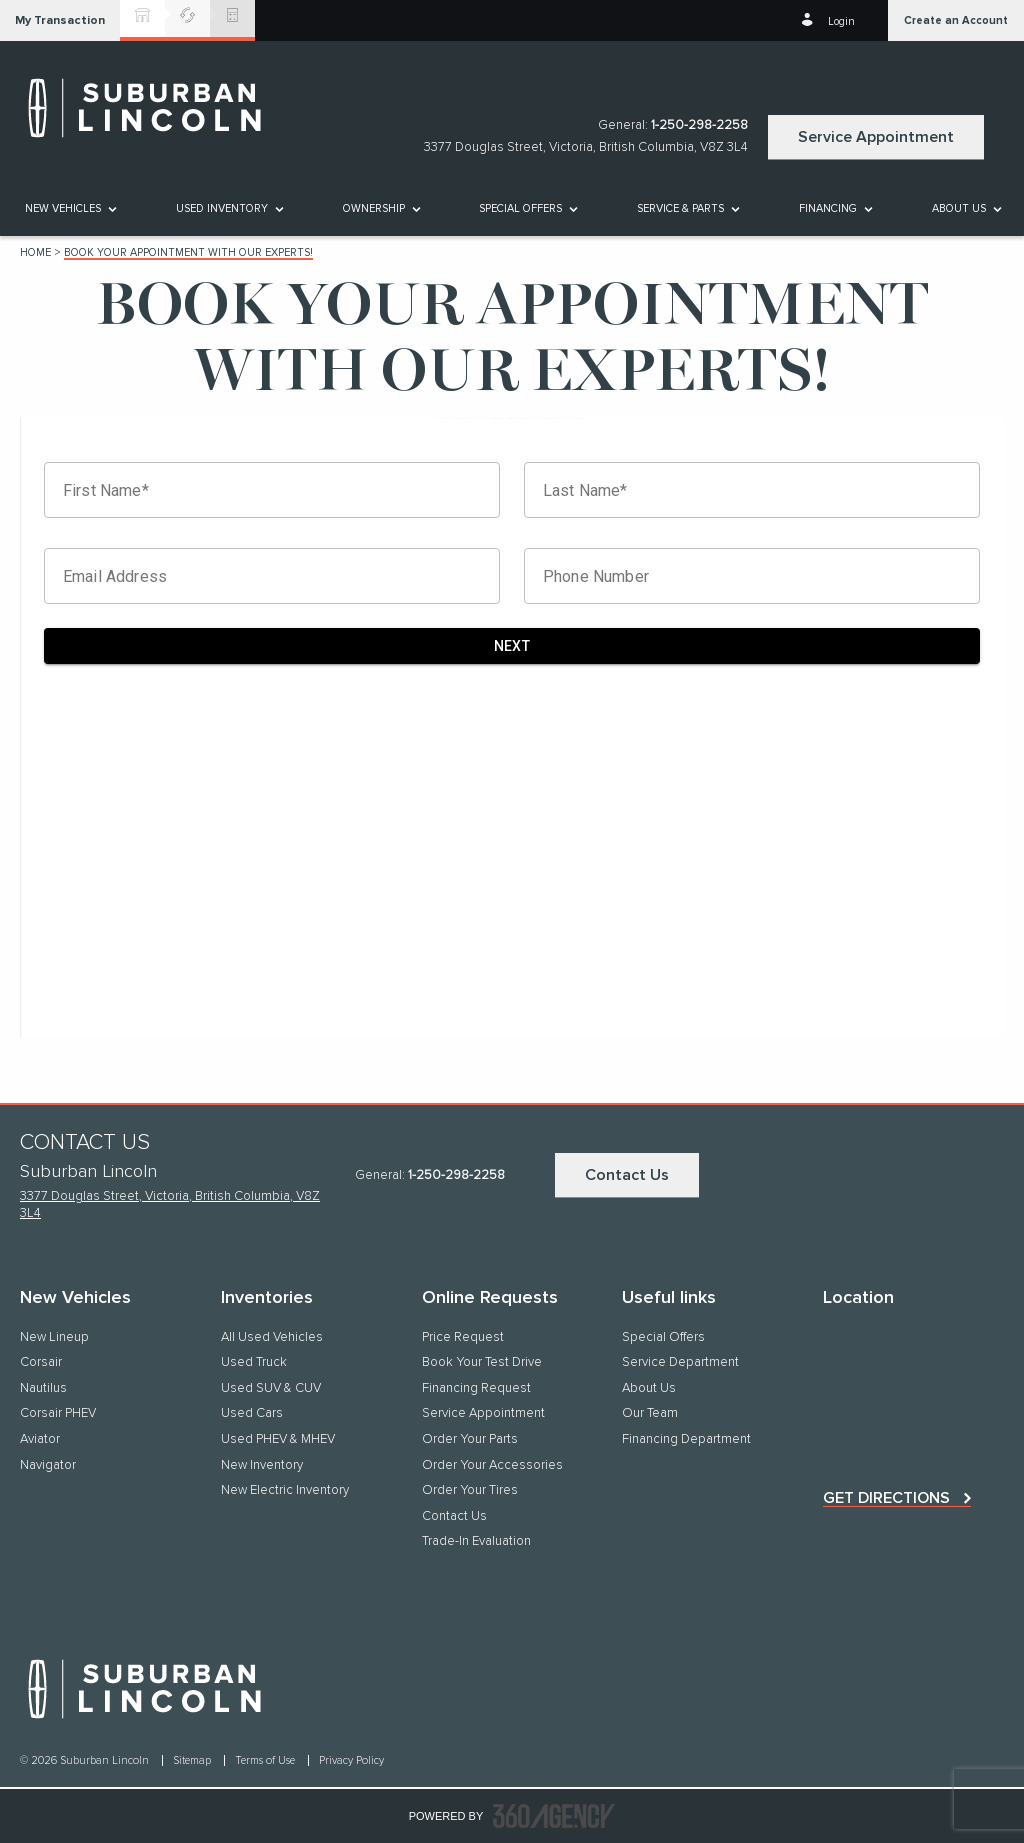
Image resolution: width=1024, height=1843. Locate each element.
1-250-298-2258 (699, 125)
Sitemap (193, 1760)
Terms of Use (266, 1760)
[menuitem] (69, 208)
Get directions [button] (886, 1498)
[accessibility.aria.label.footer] (554, 1816)
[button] (60, 20)
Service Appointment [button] (876, 137)
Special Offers (520, 208)
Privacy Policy (351, 1760)
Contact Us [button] (627, 1175)
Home (35, 252)
